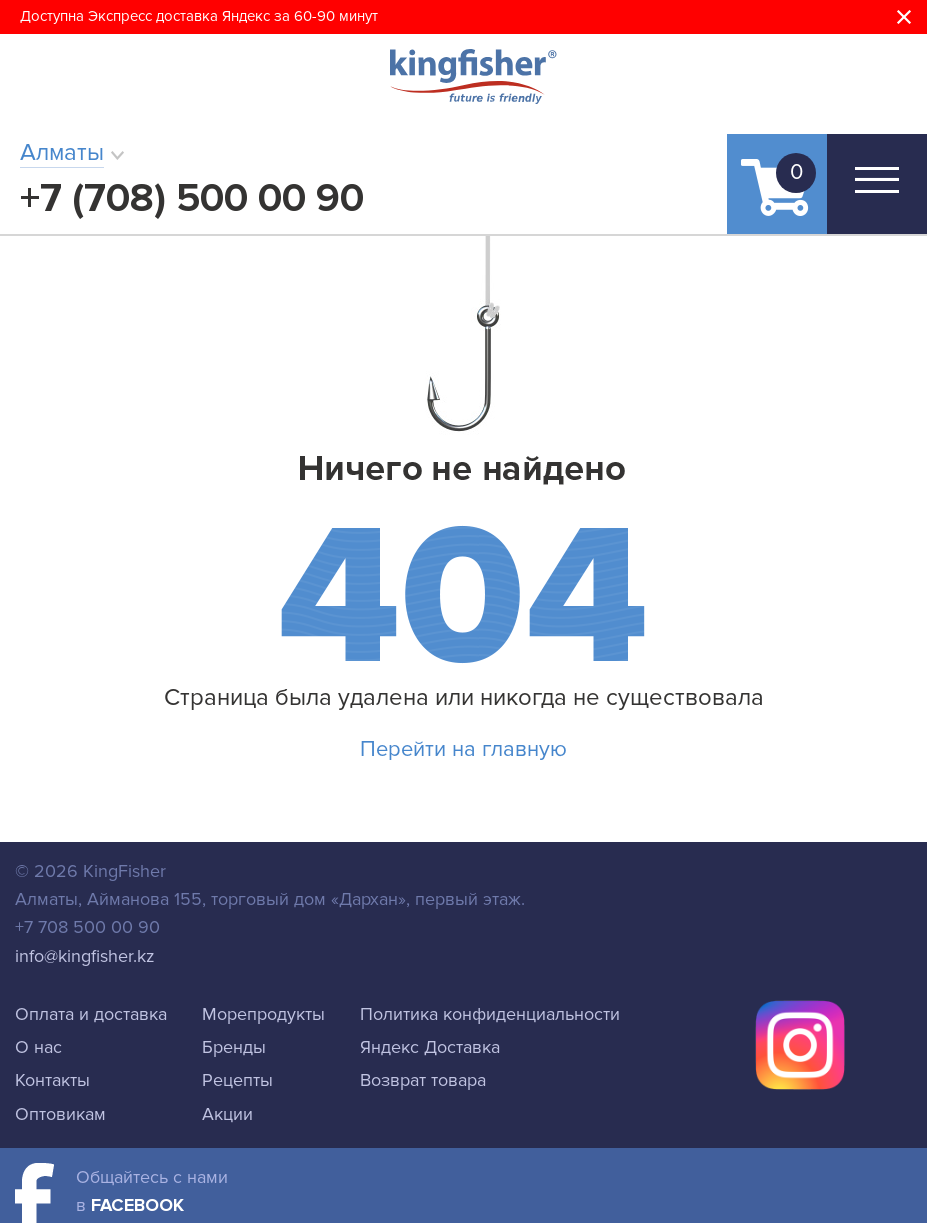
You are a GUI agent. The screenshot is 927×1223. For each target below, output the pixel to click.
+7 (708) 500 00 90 (192, 198)
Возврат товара (423, 1080)
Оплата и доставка (91, 1014)
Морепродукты (263, 1014)
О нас (38, 1047)
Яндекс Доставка (430, 1047)
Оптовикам (60, 1114)
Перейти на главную (463, 749)
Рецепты (237, 1080)
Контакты (52, 1080)
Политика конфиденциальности (490, 1014)
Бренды (234, 1047)
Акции (227, 1114)
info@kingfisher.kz (85, 956)
